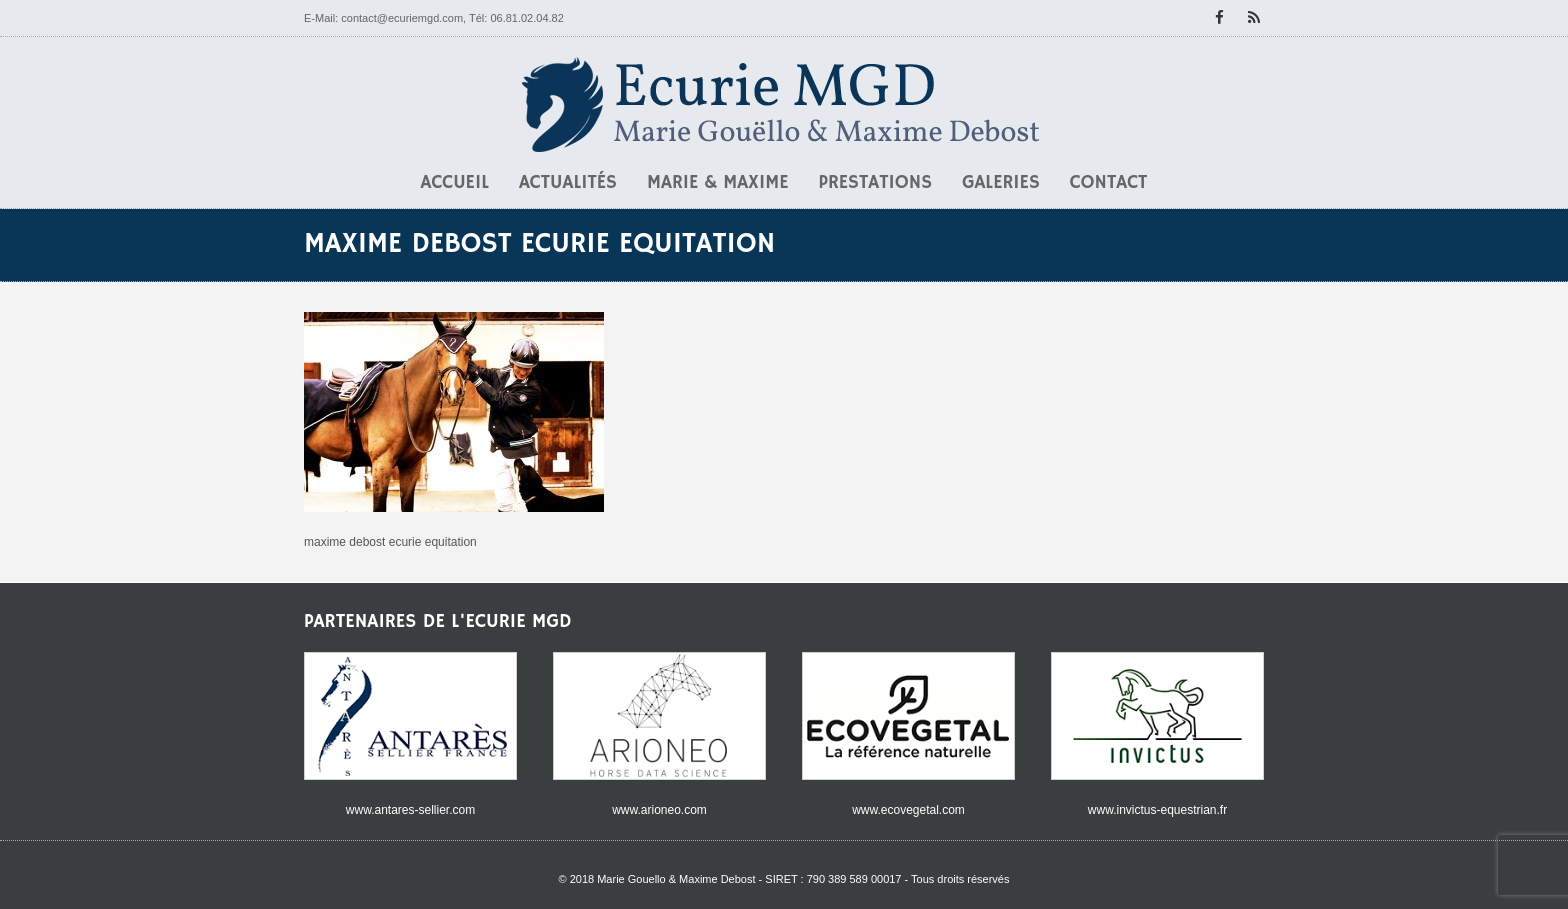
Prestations (876, 183)
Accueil (455, 183)
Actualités (568, 183)
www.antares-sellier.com (410, 810)
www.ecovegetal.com (908, 810)
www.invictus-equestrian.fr (1157, 810)
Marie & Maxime (718, 183)
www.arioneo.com (659, 810)
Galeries (1001, 183)
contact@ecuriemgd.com (402, 18)
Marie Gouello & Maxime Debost (676, 879)
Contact (1109, 183)
